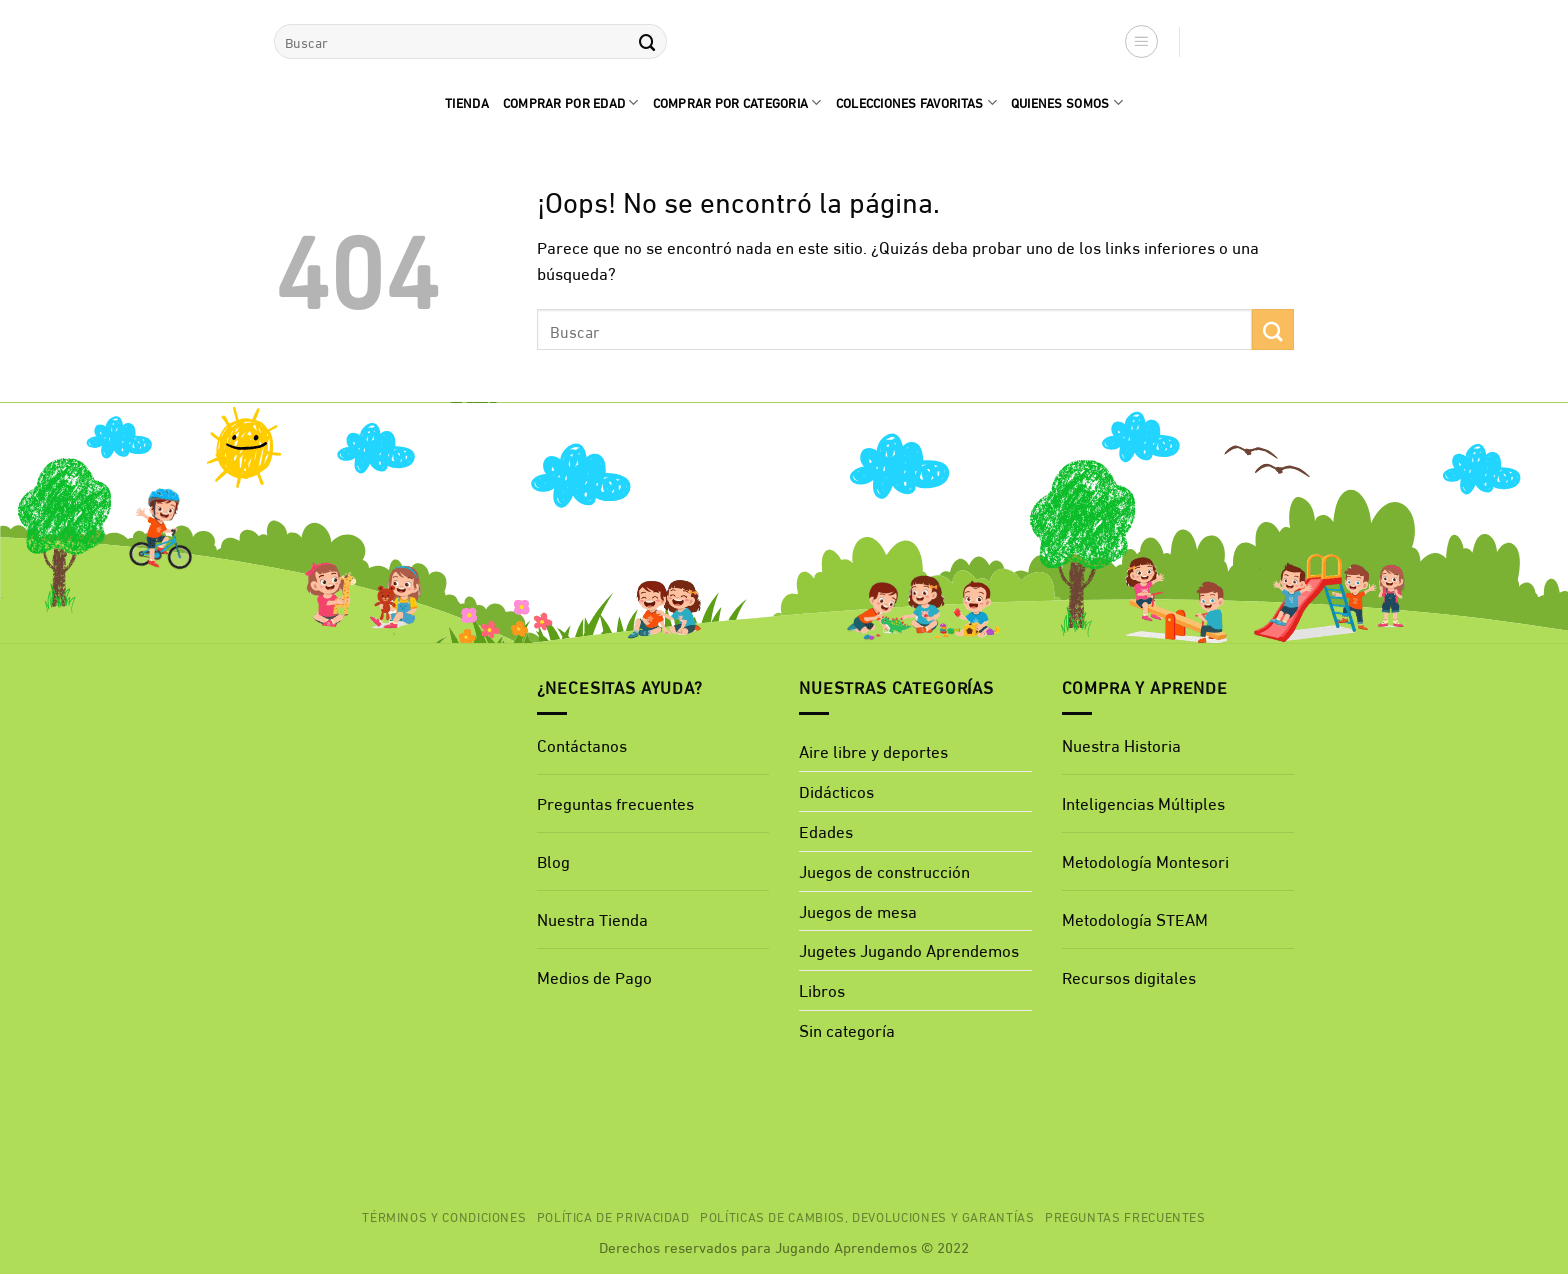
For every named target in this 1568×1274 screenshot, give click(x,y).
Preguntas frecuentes (615, 802)
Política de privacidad (613, 1216)
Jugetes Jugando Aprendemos (909, 949)
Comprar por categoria (737, 102)
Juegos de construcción (884, 870)
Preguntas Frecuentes (1125, 1216)
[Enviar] (647, 41)
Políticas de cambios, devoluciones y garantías (867, 1216)
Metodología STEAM (1135, 918)
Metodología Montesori (1145, 860)
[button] (1142, 42)
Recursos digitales (1131, 976)
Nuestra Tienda (592, 918)
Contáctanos (582, 744)
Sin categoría (847, 1029)
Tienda (467, 102)
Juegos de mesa (858, 910)
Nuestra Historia (1121, 744)
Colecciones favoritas (916, 102)
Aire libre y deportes (873, 750)
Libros (822, 989)
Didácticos (836, 790)
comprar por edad (571, 102)
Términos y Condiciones (444, 1216)
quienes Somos (1067, 102)
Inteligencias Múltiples (1143, 802)
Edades (826, 830)
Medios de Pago (594, 976)
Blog (553, 860)
